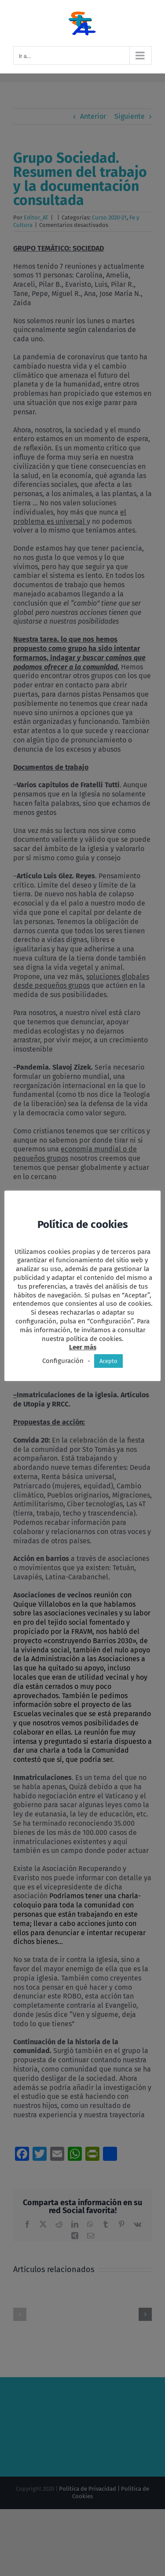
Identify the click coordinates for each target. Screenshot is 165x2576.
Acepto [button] (108, 1361)
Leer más (82, 1347)
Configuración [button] (63, 1361)
